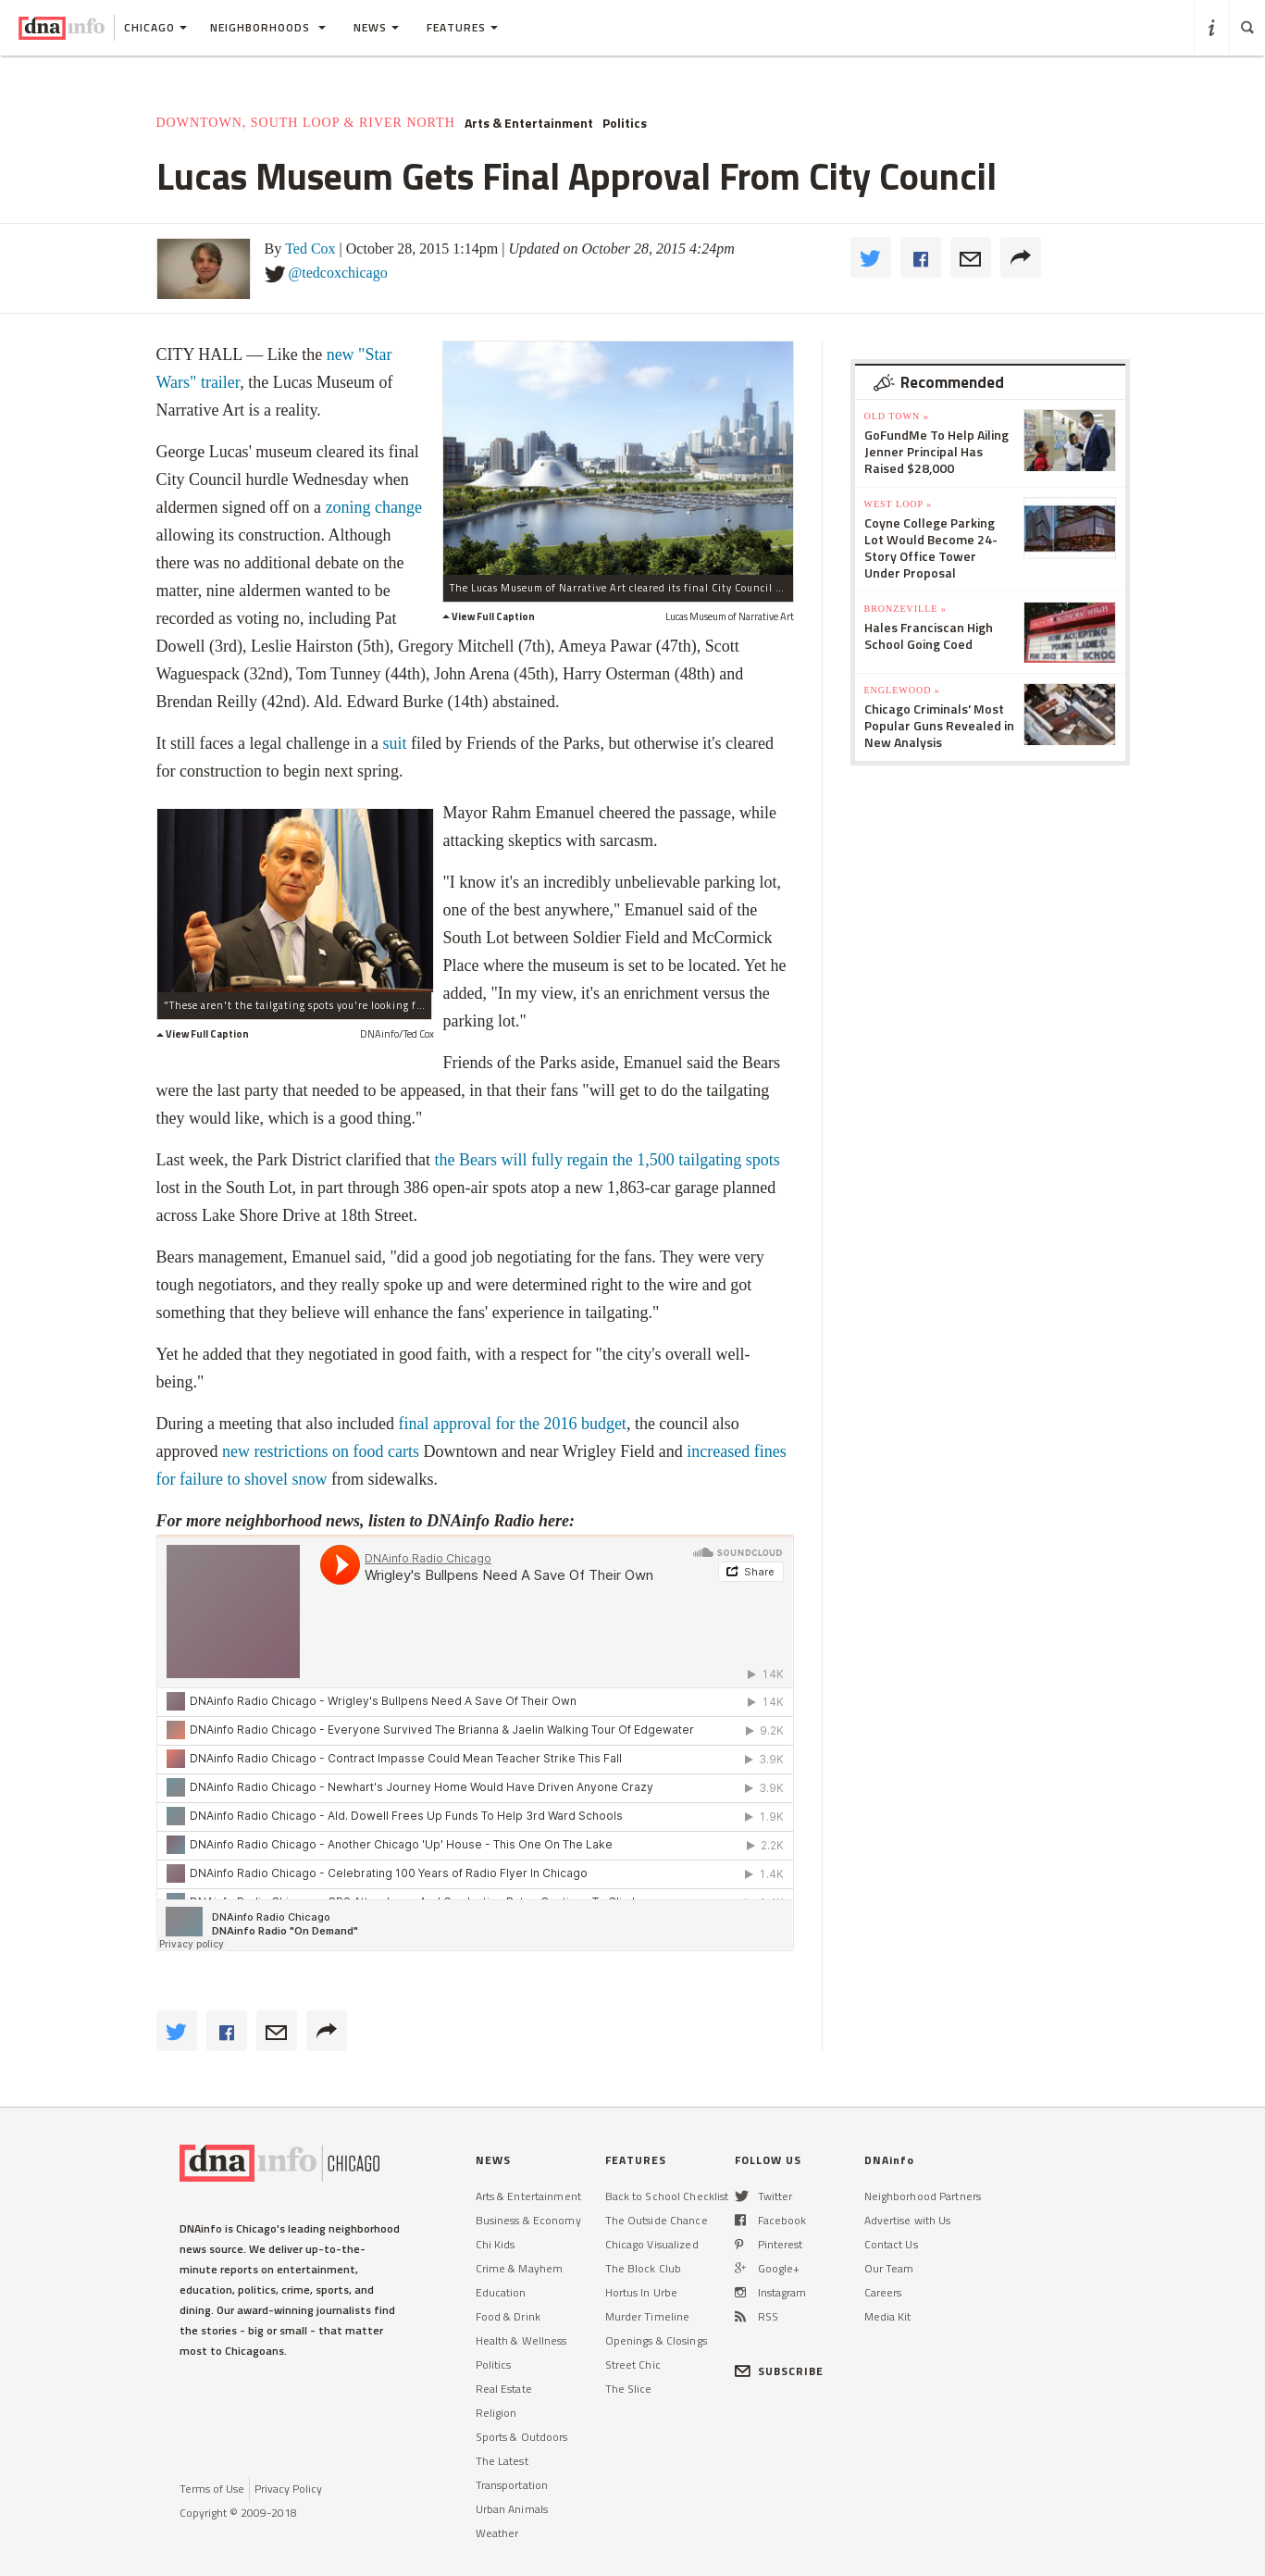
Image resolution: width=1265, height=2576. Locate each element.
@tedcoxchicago (338, 272)
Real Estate (504, 2388)
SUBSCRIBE (780, 2371)
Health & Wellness (521, 2340)
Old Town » (896, 416)
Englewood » (902, 690)
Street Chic (633, 2364)
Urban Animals (512, 2509)
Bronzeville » (905, 609)
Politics (624, 123)
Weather (497, 2533)
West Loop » (898, 504)
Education (501, 2292)
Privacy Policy (288, 2488)
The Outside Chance (656, 2220)
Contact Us (891, 2244)
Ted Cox (310, 248)
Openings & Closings (656, 2340)
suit (394, 743)
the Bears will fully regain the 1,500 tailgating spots (606, 1160)
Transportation (512, 2485)
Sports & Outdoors (522, 2436)
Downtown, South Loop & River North (305, 123)
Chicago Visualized (652, 2244)
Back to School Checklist (667, 2196)
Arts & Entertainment (529, 123)
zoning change (374, 507)
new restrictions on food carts (320, 1451)
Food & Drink (508, 2316)
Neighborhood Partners (923, 2196)
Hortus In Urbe (641, 2292)
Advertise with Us (907, 2220)
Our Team (889, 2268)
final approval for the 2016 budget (512, 1423)
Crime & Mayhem (520, 2268)
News (376, 27)
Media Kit (888, 2316)
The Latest (502, 2461)
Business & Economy (528, 2220)
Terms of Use (212, 2488)
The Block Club (643, 2268)
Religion (496, 2412)
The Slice (628, 2388)
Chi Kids (495, 2244)
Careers (883, 2292)
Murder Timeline (647, 2316)
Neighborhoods (268, 27)
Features (462, 27)
